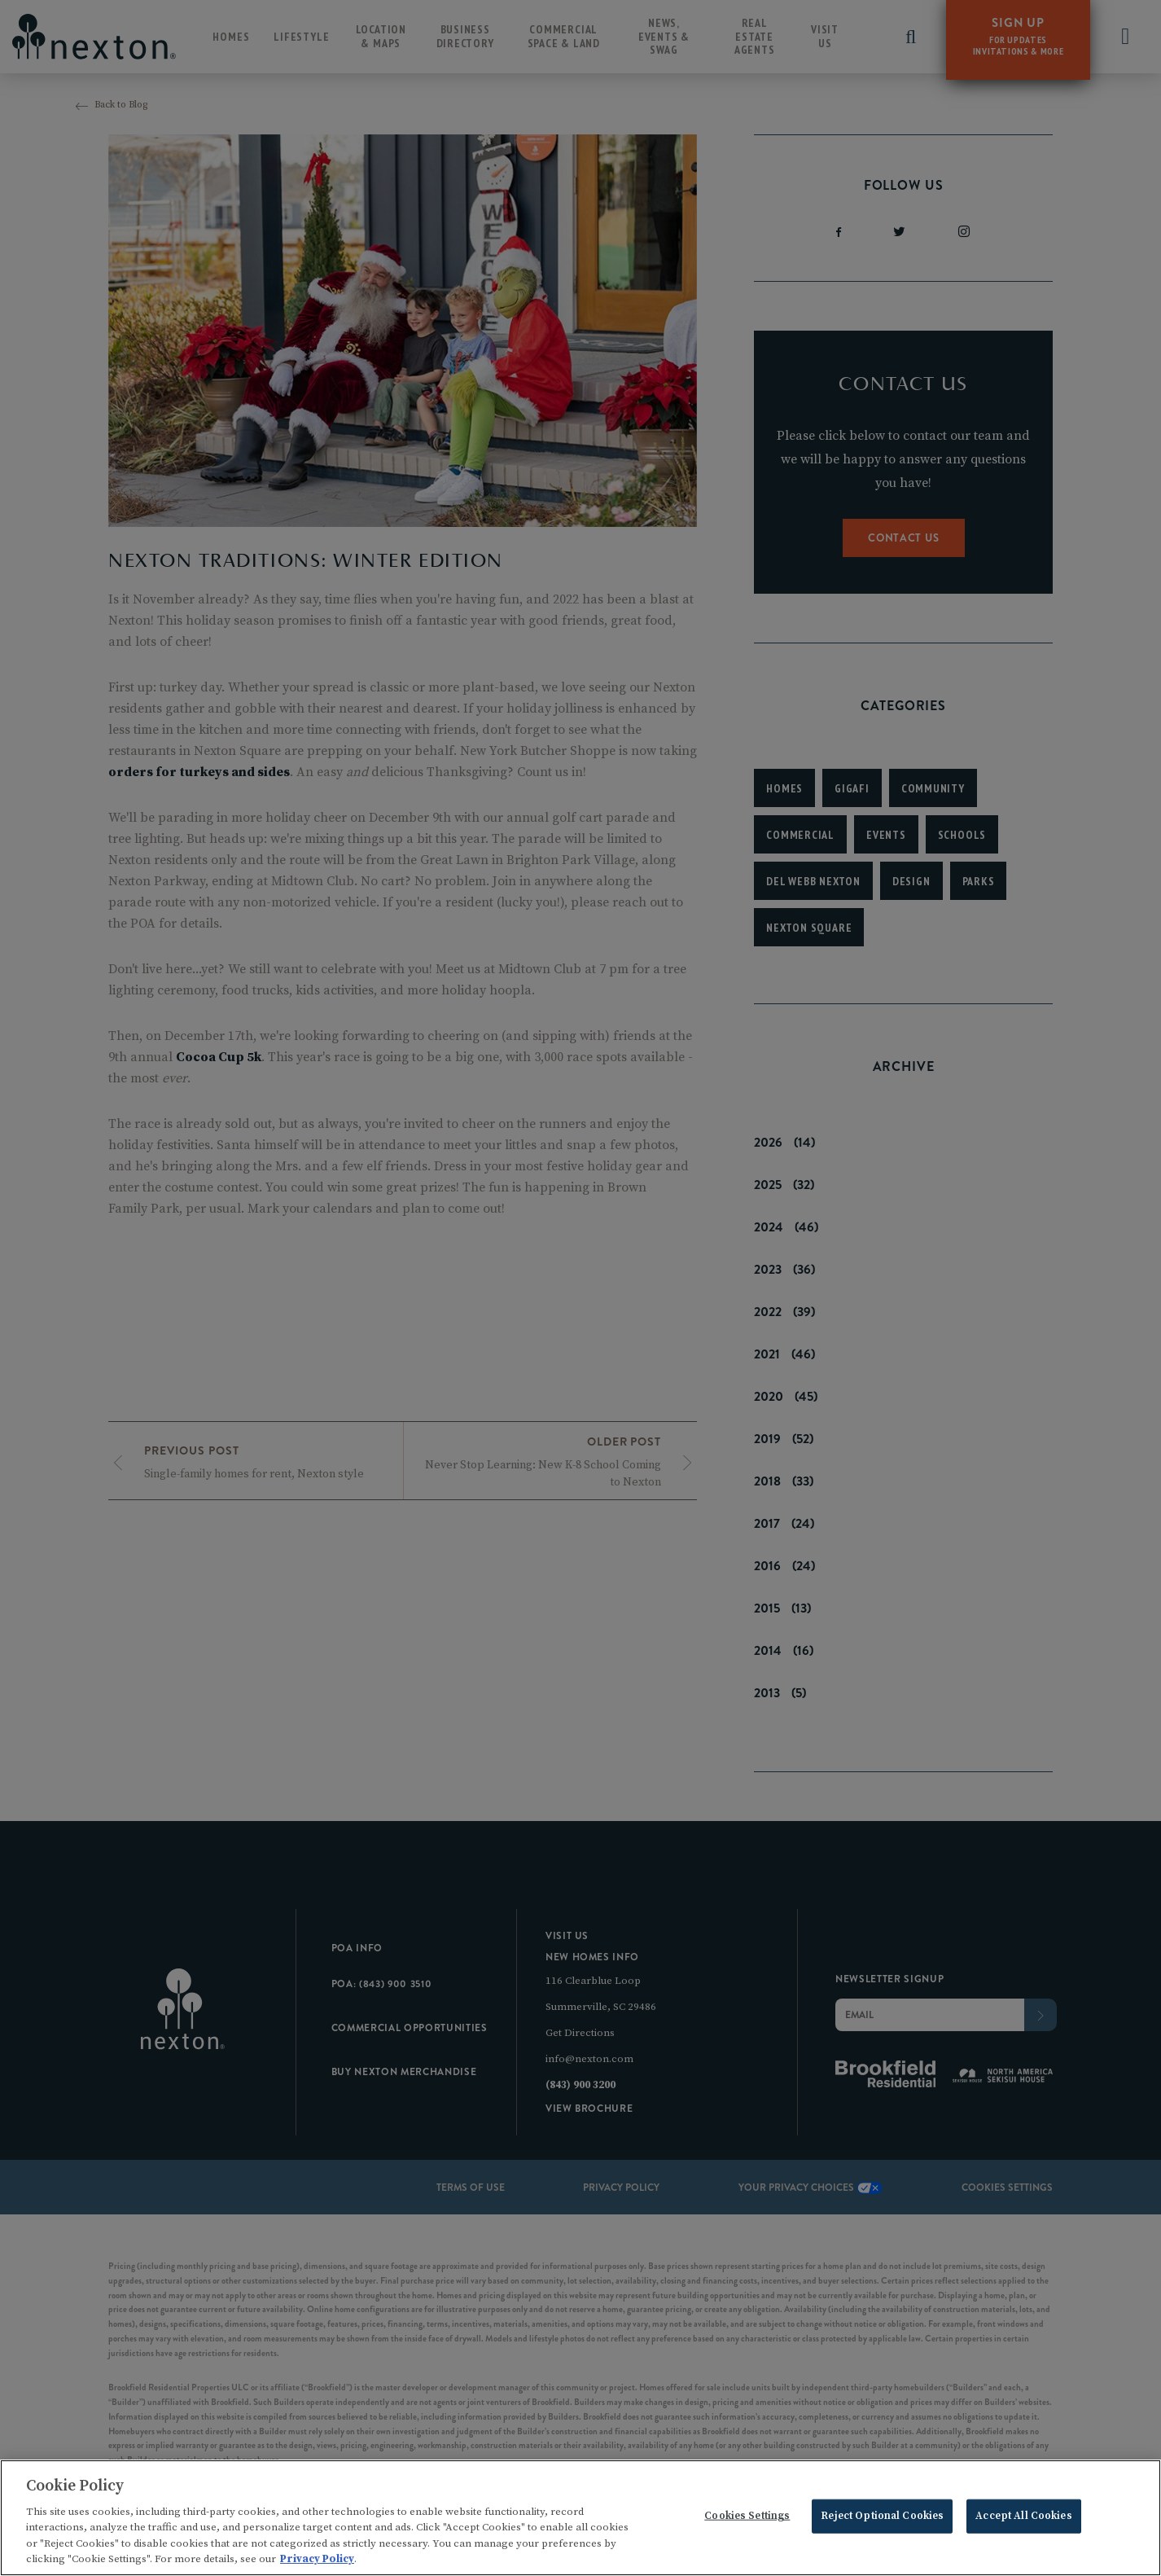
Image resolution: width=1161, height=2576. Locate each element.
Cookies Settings (747, 2519)
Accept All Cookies (1023, 2519)
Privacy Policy (317, 2562)
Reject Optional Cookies (882, 2519)
